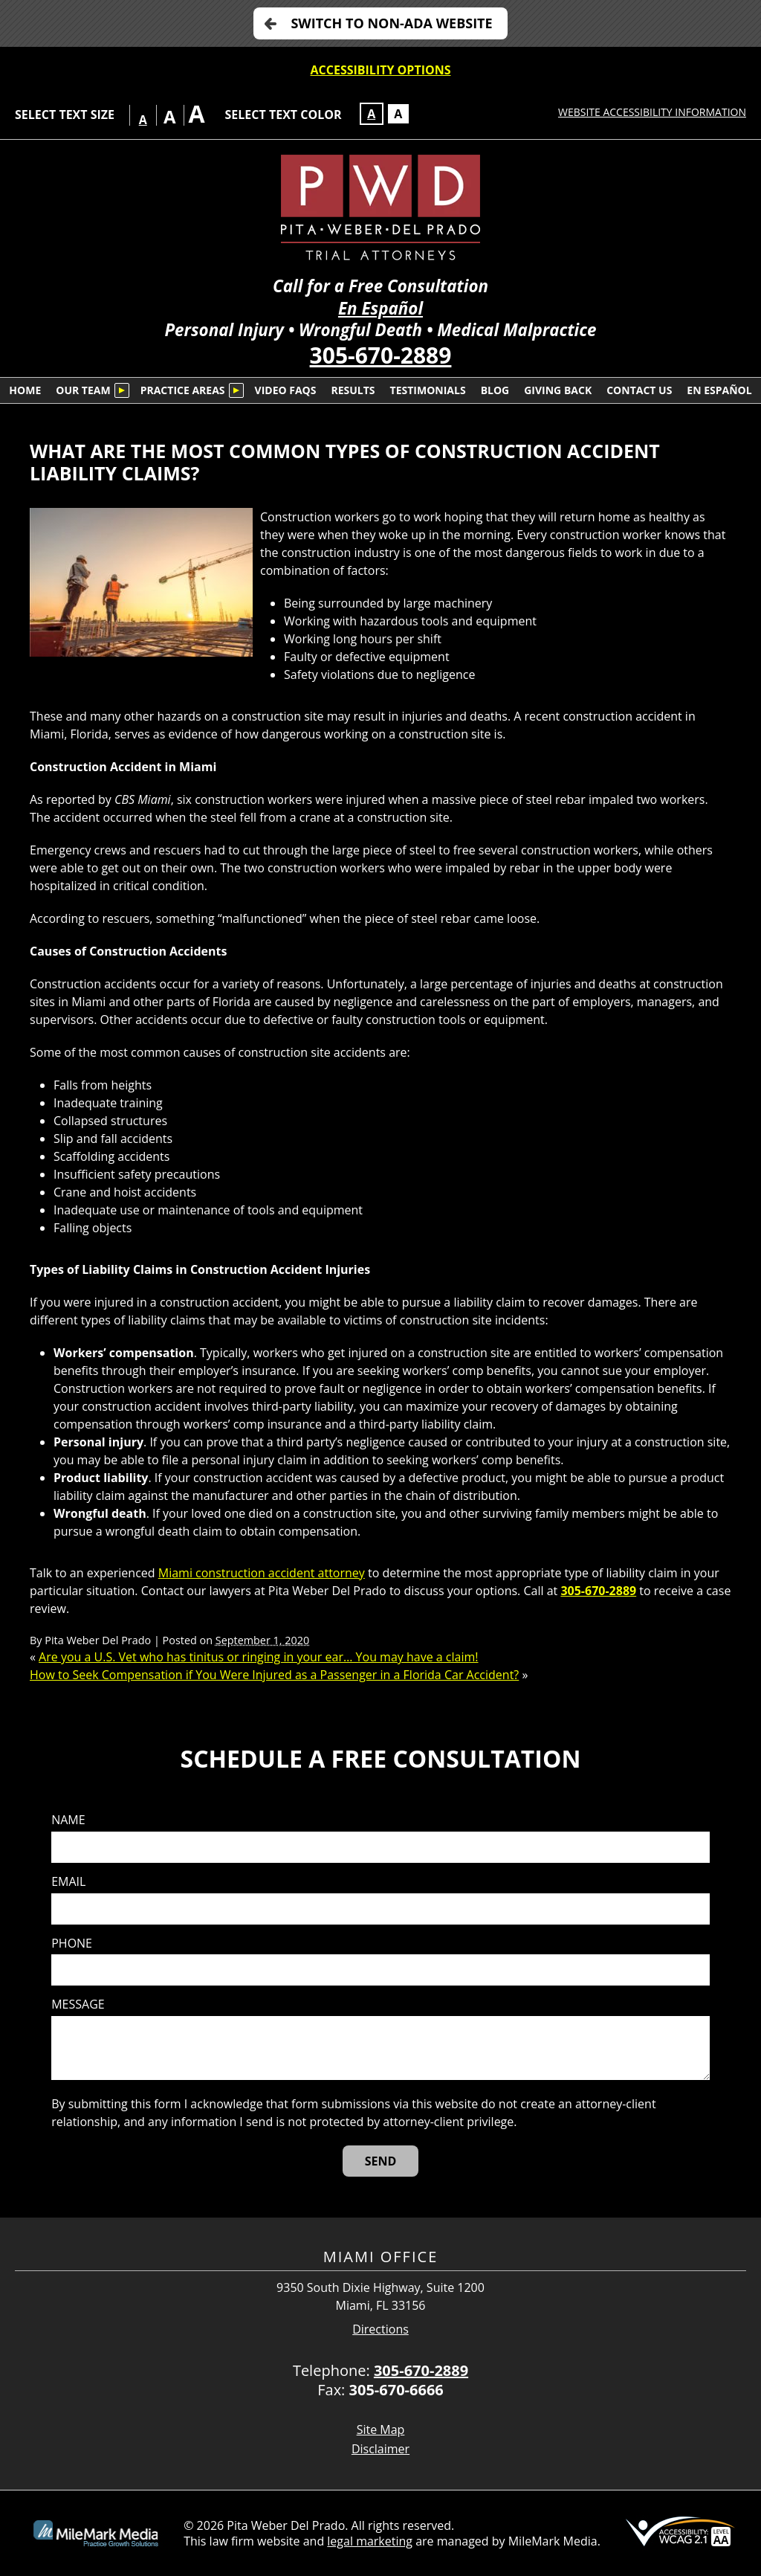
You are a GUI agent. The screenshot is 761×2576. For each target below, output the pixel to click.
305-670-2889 (381, 355)
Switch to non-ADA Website (391, 23)
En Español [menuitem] (719, 390)
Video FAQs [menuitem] (286, 390)
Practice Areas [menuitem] (182, 390)
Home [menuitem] (25, 390)
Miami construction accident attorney (261, 1573)
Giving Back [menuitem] (558, 390)
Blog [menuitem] (495, 390)
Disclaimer (380, 2449)
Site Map (381, 2429)
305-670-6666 (396, 2390)
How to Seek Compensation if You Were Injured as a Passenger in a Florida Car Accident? (274, 1675)
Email (68, 1882)
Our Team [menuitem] (83, 390)
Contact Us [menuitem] (639, 390)
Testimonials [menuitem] (428, 390)
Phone (71, 1943)
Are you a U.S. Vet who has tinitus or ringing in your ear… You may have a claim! (258, 1657)
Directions (380, 2329)
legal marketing (369, 2541)
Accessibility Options (381, 70)
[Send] (381, 2161)
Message (77, 2004)
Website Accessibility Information (652, 112)
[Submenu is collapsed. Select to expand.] (121, 390)
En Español (380, 308)
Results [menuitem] (353, 390)
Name (68, 1820)
